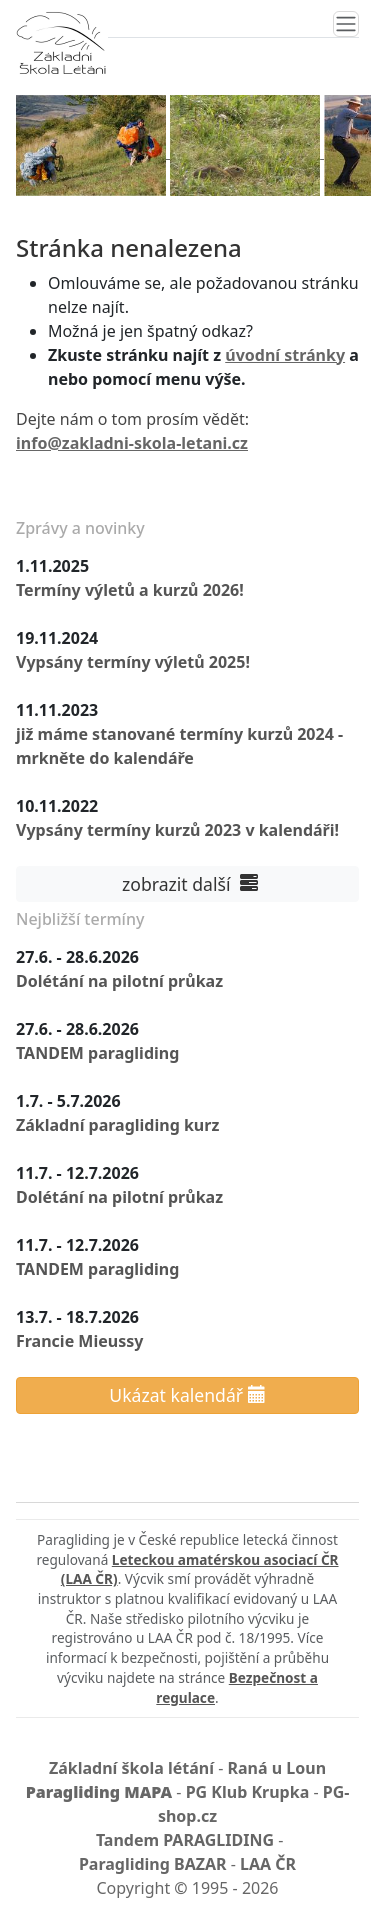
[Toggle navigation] (346, 24)
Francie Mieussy (79, 1341)
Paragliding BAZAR (153, 1864)
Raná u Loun (277, 1768)
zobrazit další (187, 884)
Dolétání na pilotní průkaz (119, 981)
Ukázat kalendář (187, 1395)
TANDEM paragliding (97, 1053)
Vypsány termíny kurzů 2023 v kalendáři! (177, 830)
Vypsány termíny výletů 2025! (133, 662)
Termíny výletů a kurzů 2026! (130, 590)
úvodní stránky (285, 355)
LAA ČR (268, 1864)
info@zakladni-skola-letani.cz (132, 443)
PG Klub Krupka (248, 1792)
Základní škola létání (131, 1768)
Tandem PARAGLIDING (185, 1840)
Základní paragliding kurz (117, 1125)
